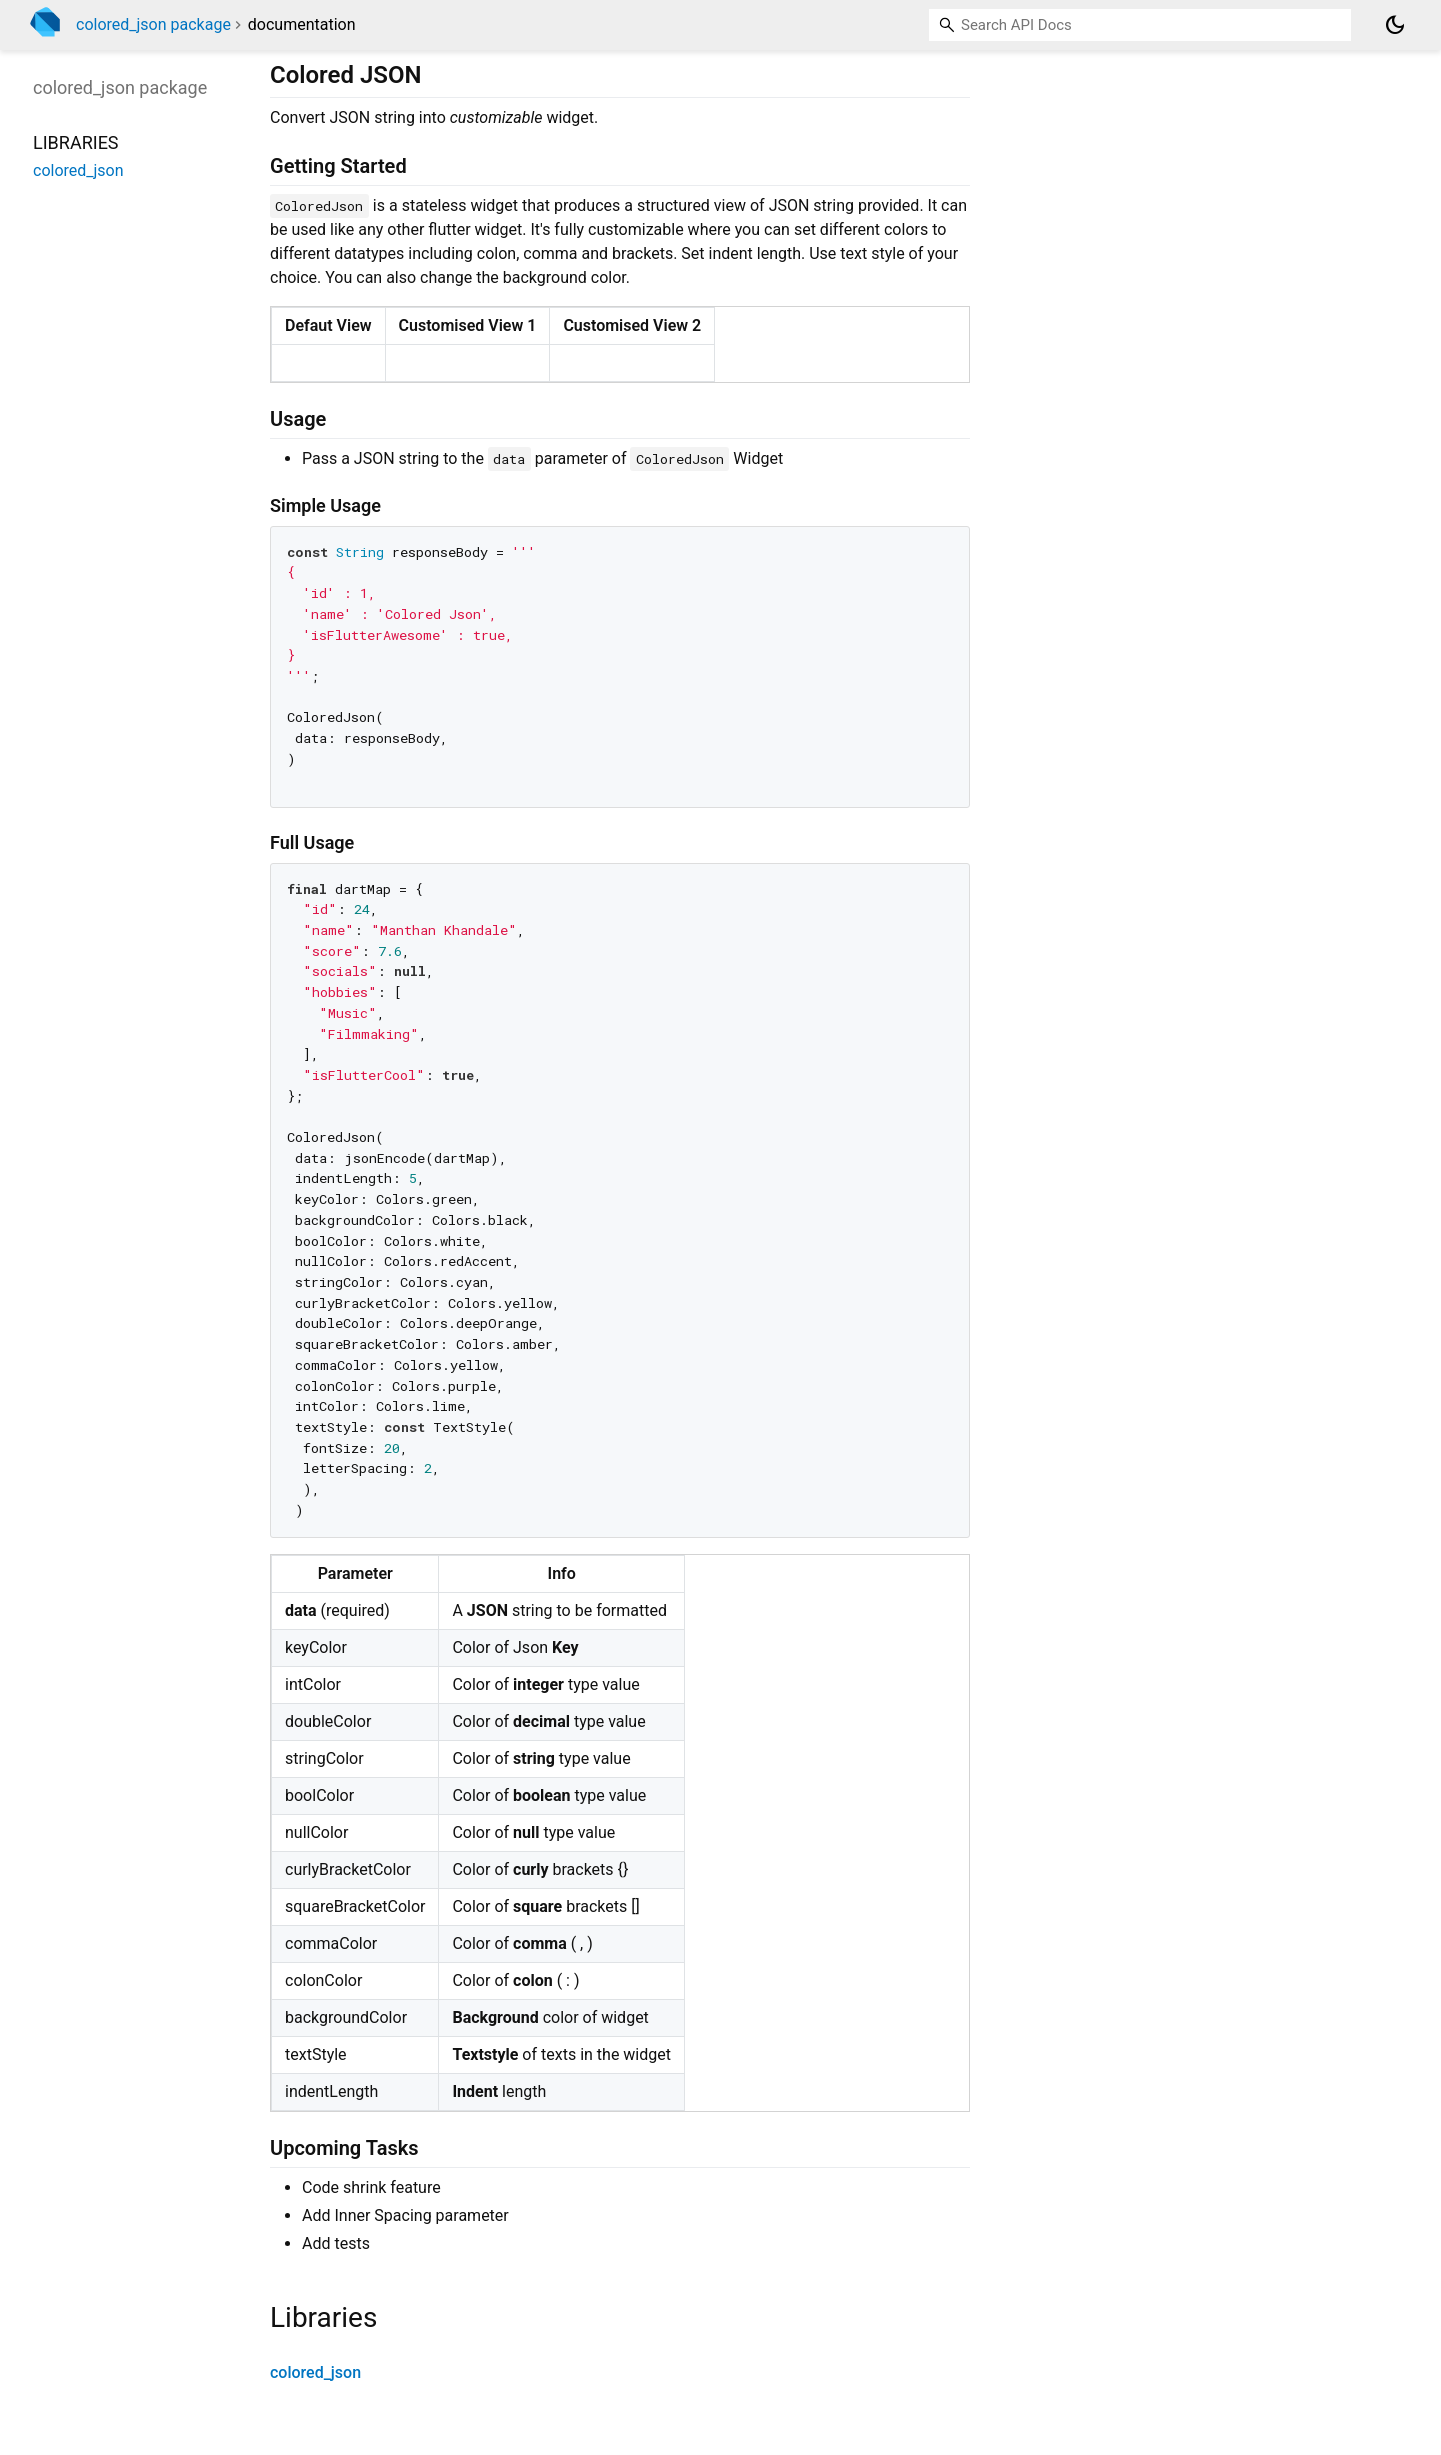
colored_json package (153, 24)
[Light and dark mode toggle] (1395, 25)
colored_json (315, 2372)
